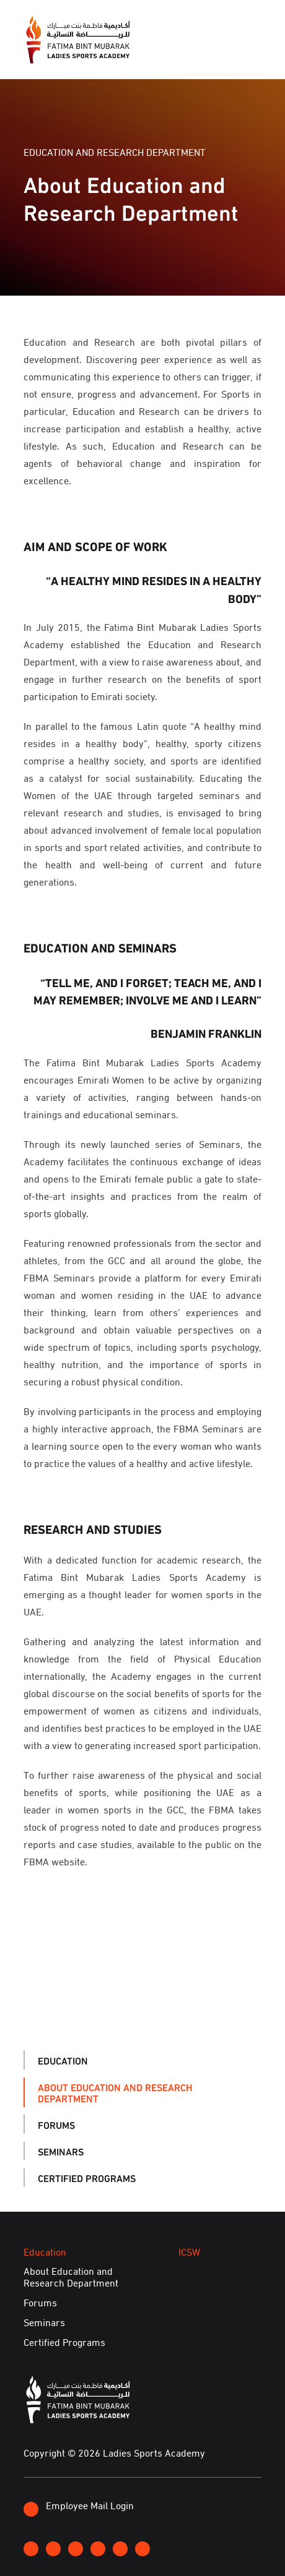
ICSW (189, 2251)
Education (63, 2060)
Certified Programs (87, 2177)
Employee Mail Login (79, 2507)
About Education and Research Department (115, 2092)
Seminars (61, 2151)
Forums (56, 2124)
